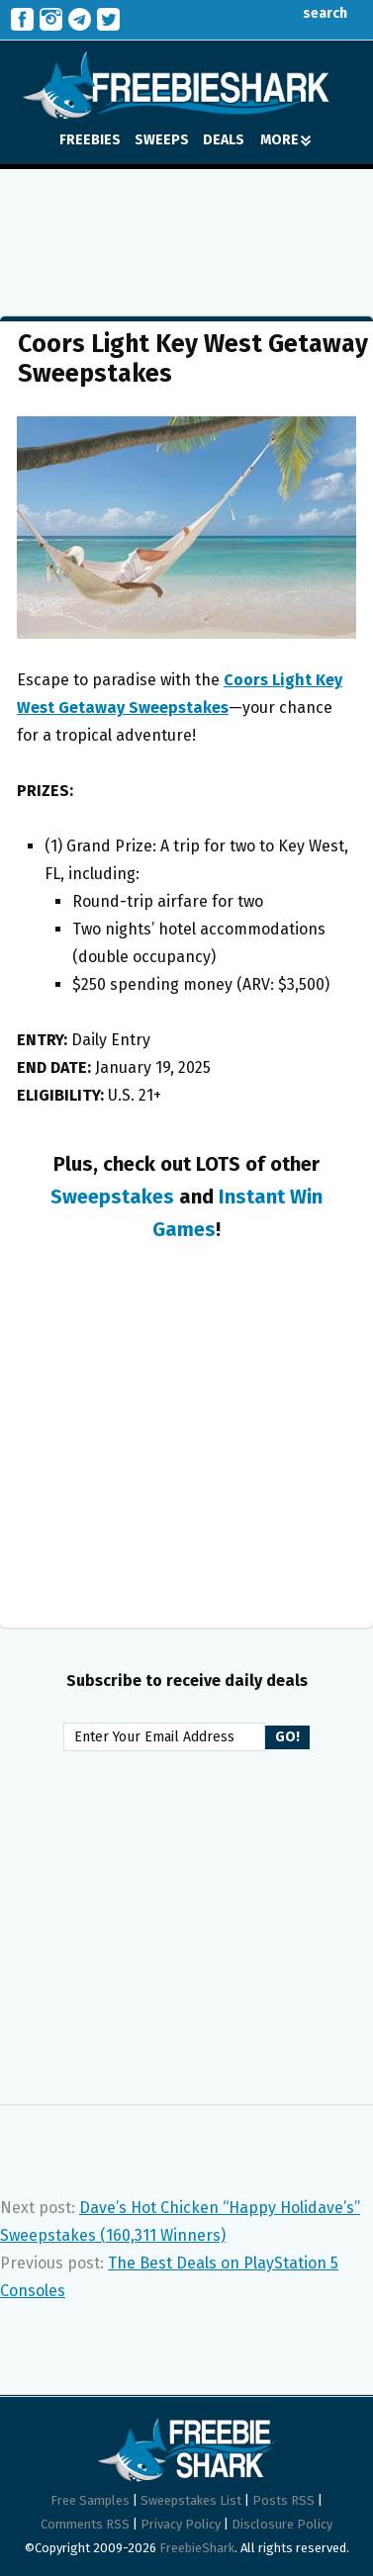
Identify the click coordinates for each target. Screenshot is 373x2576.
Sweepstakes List (190, 2500)
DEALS (223, 140)
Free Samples (90, 2500)
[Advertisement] (186, 228)
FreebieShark (196, 2547)
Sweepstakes (112, 1196)
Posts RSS (283, 2500)
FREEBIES (90, 140)
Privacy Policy (180, 2524)
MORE (285, 140)
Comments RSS (85, 2524)
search (310, 13)
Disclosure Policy (282, 2524)
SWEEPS (162, 140)
